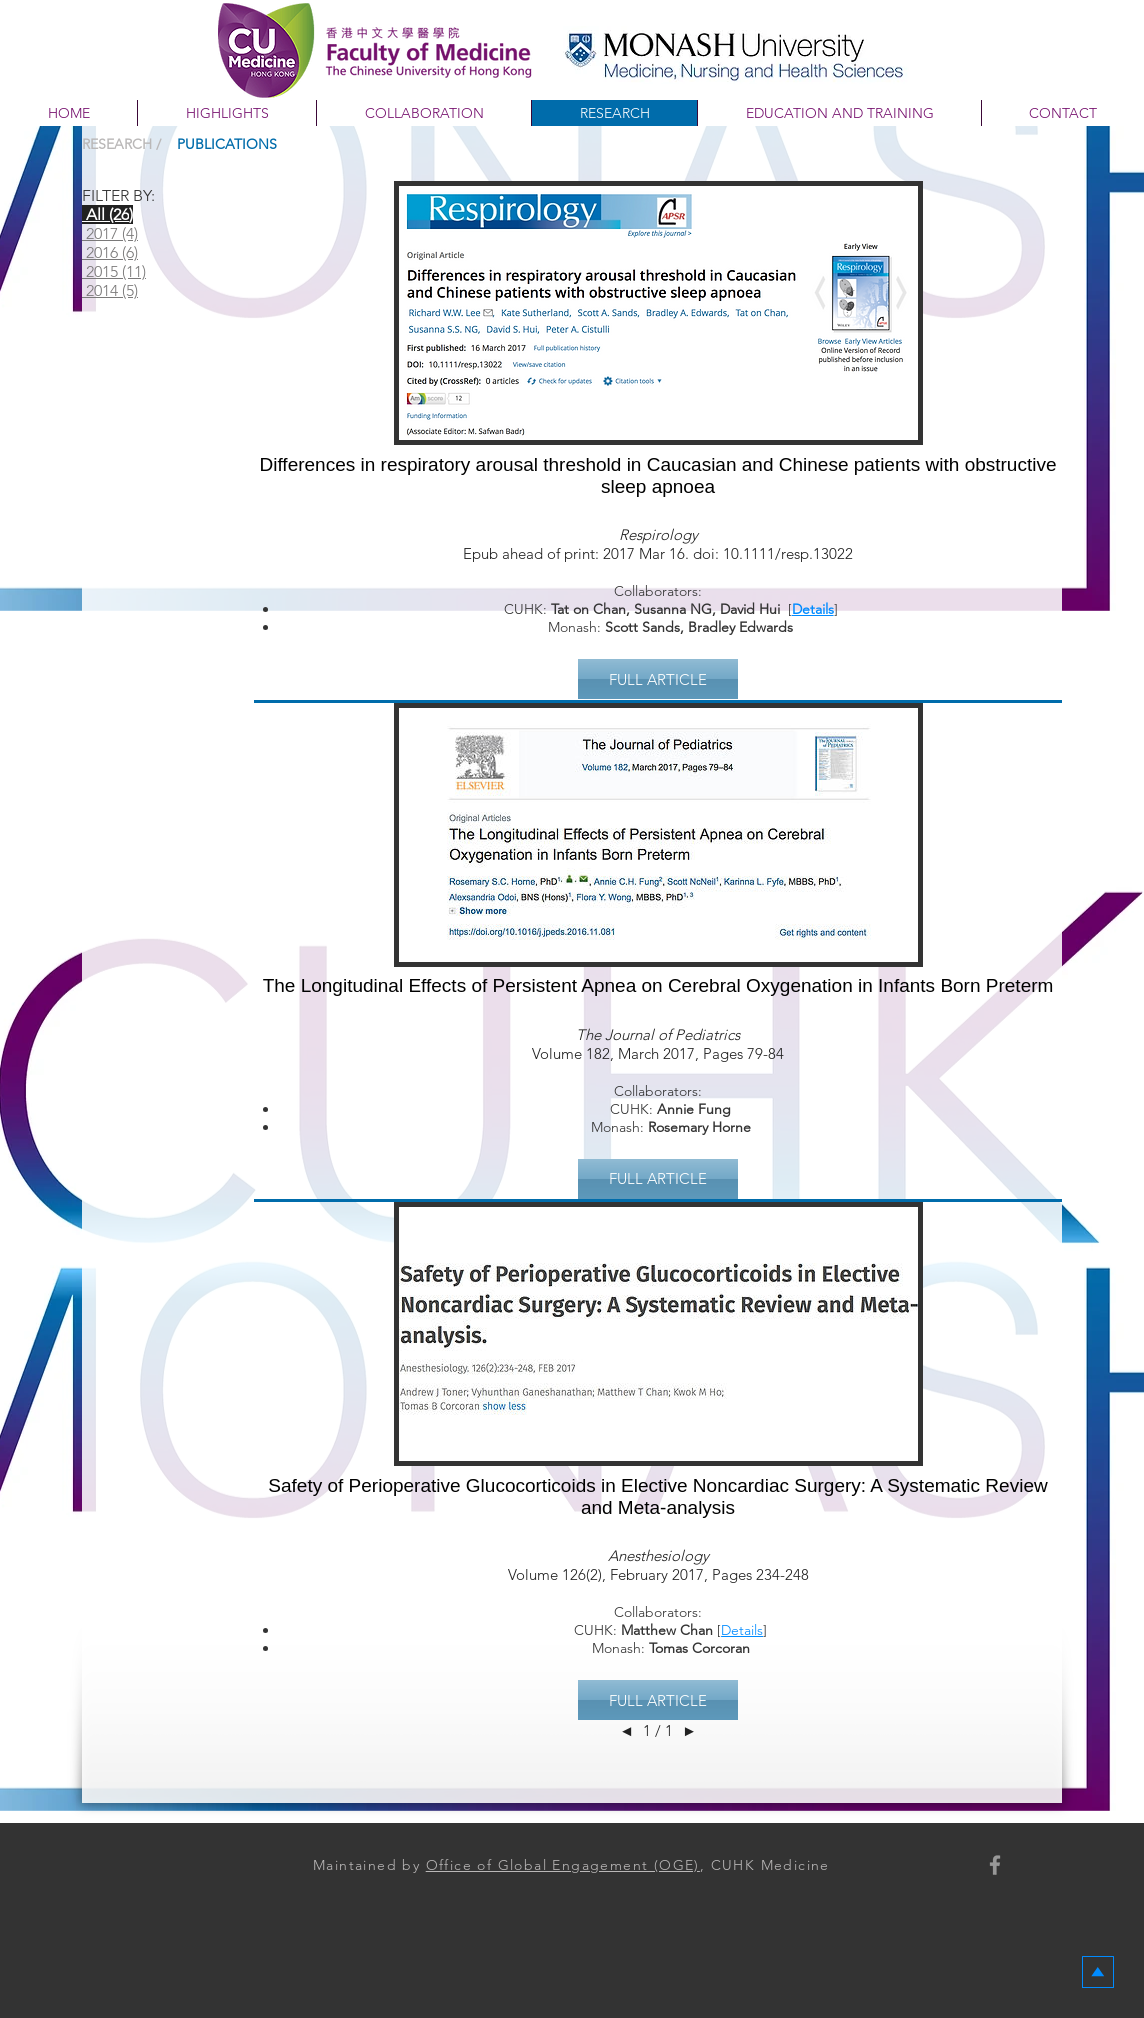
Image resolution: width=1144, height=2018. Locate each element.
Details (813, 609)
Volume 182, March (595, 1053)
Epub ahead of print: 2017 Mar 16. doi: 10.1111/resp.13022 (658, 553)
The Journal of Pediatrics (658, 1034)
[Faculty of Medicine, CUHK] (995, 1865)
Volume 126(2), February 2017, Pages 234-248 (658, 1574)
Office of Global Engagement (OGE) (563, 1865)
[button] (658, 679)
